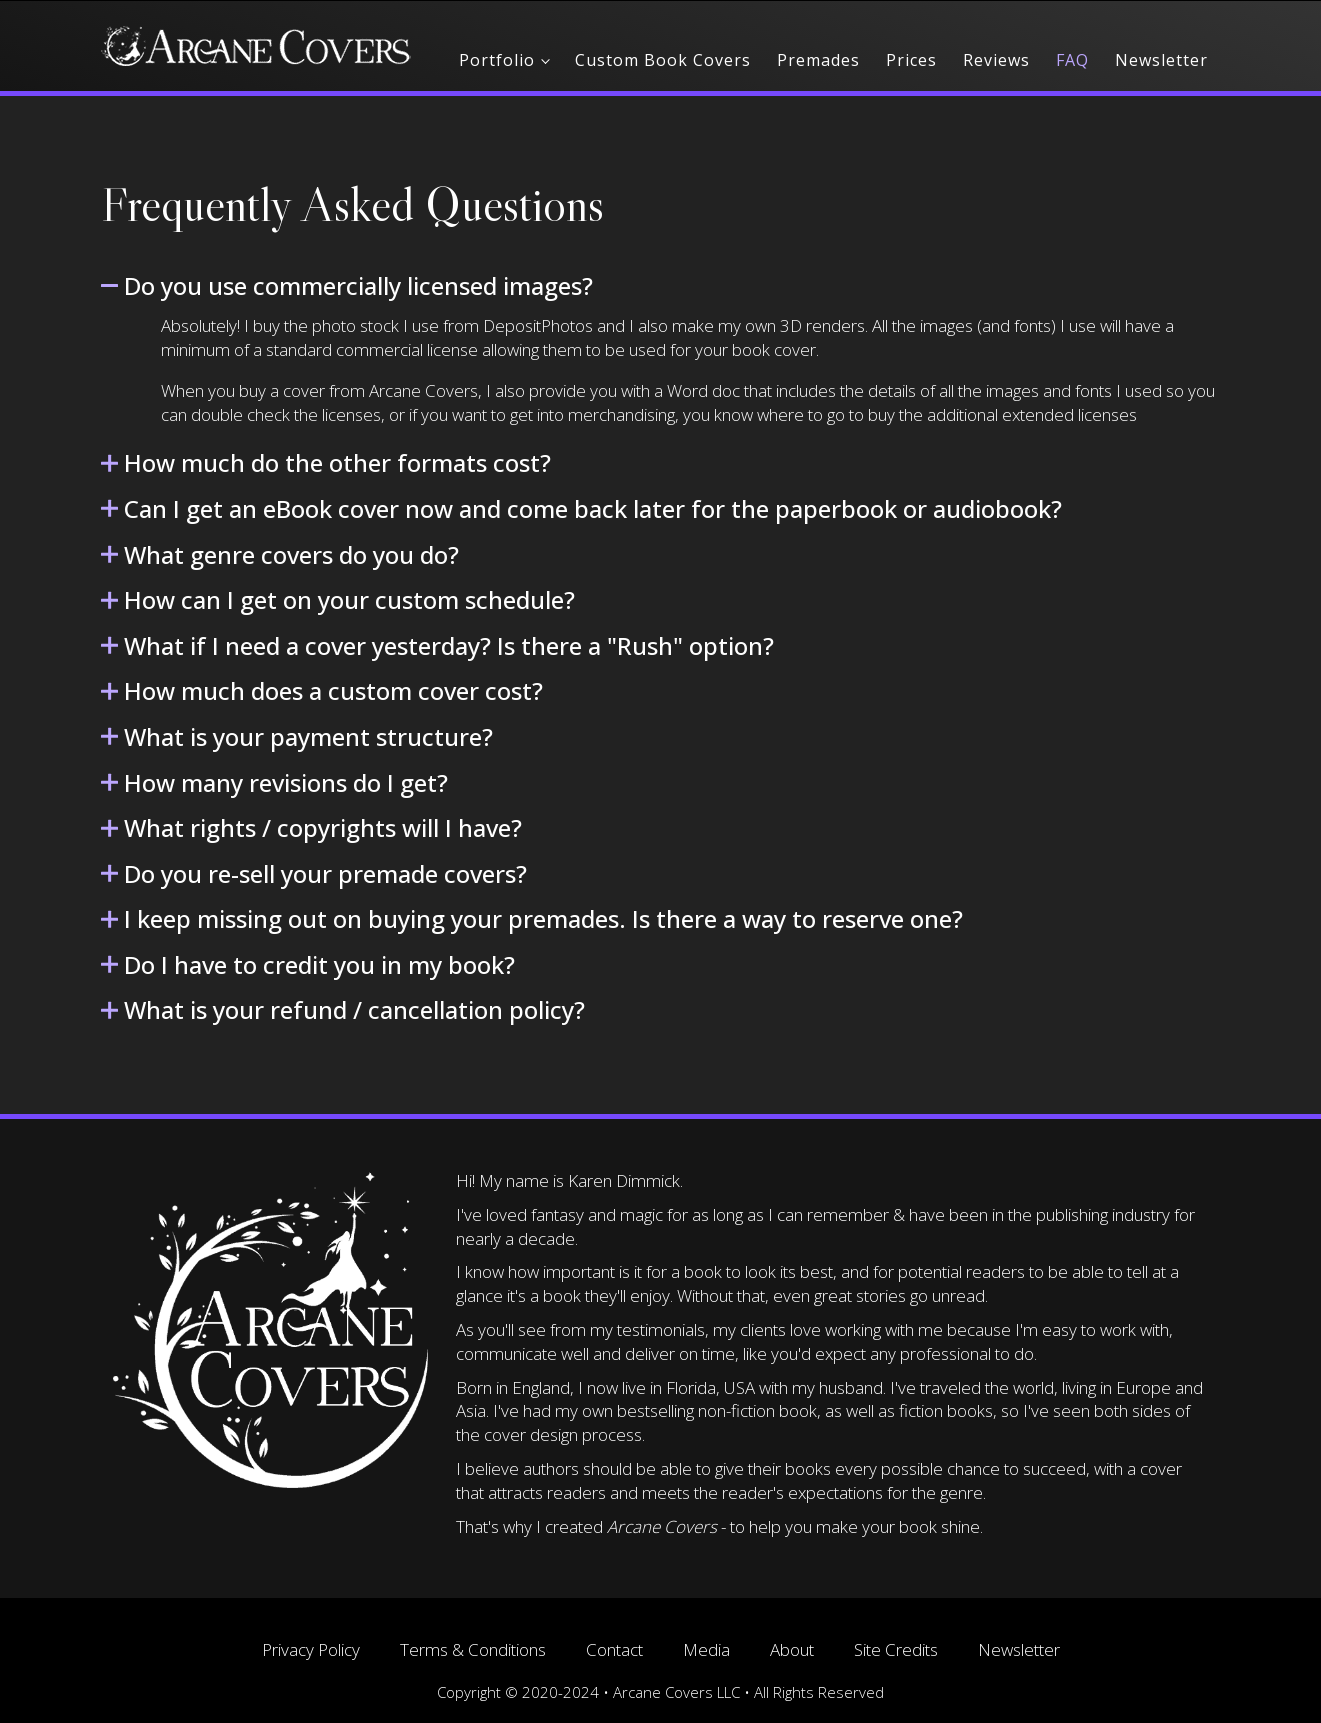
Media (706, 1649)
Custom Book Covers (663, 60)
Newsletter (1161, 60)
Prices (911, 60)
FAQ (1072, 60)
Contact (614, 1649)
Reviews (996, 60)
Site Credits (896, 1649)
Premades (818, 60)
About (792, 1649)
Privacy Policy (311, 1649)
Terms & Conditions (473, 1649)
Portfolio (497, 60)
